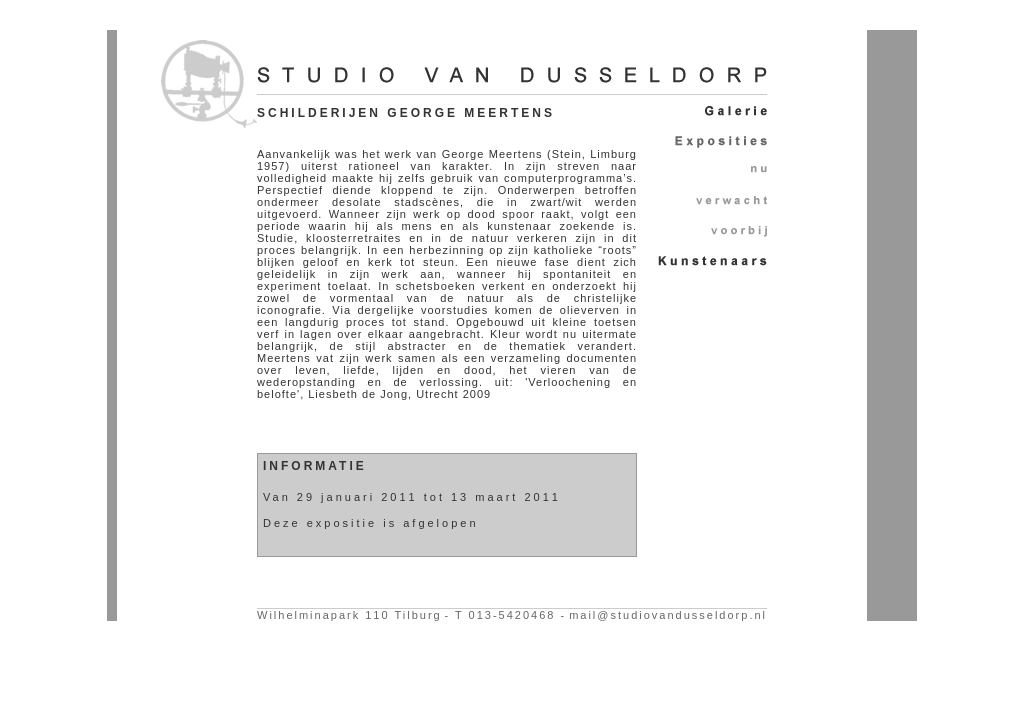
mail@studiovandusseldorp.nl (668, 615)
